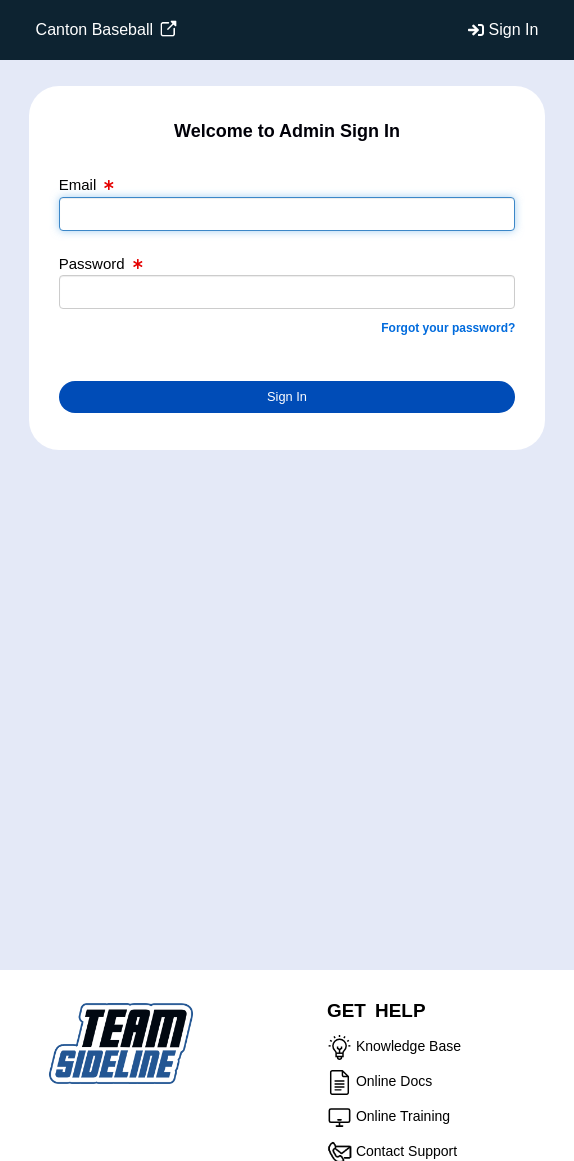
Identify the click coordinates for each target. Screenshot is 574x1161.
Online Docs (394, 1081)
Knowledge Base (408, 1046)
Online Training (403, 1116)
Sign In (514, 29)
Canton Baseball (107, 29)
